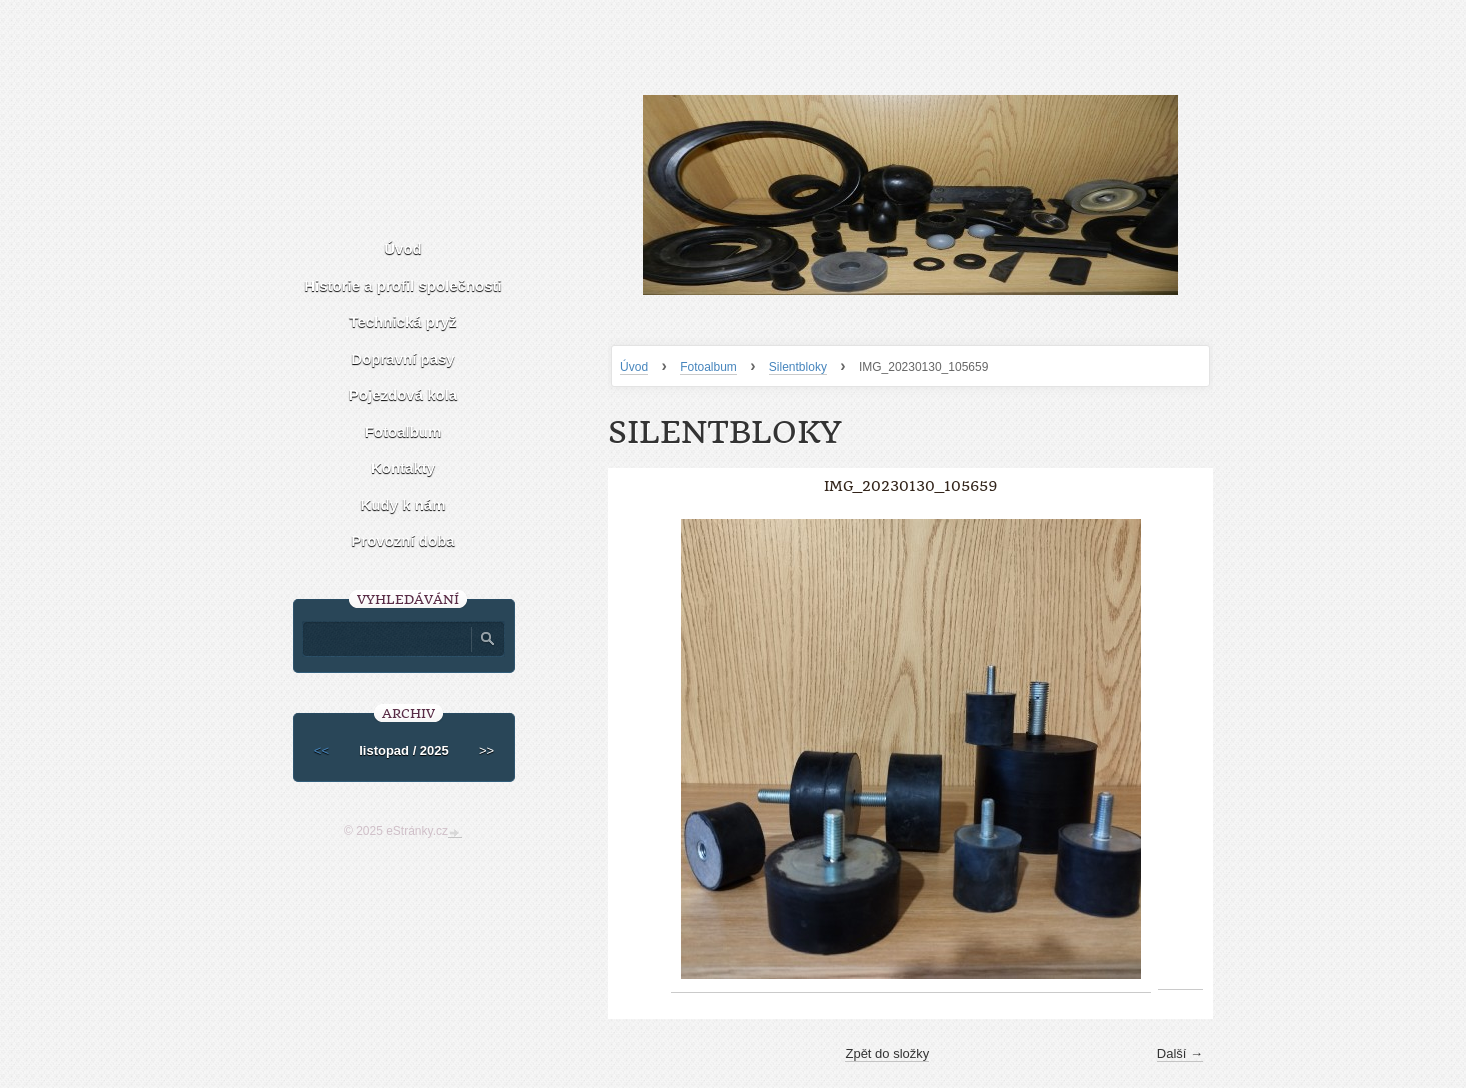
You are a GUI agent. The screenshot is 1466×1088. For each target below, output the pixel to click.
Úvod (634, 367)
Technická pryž (402, 321)
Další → (1180, 1053)
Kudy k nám (402, 504)
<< (321, 750)
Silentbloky (798, 367)
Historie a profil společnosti (403, 285)
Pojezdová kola (403, 394)
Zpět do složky (887, 1053)
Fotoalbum (708, 367)
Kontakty (403, 467)
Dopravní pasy (402, 358)
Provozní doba (402, 540)
